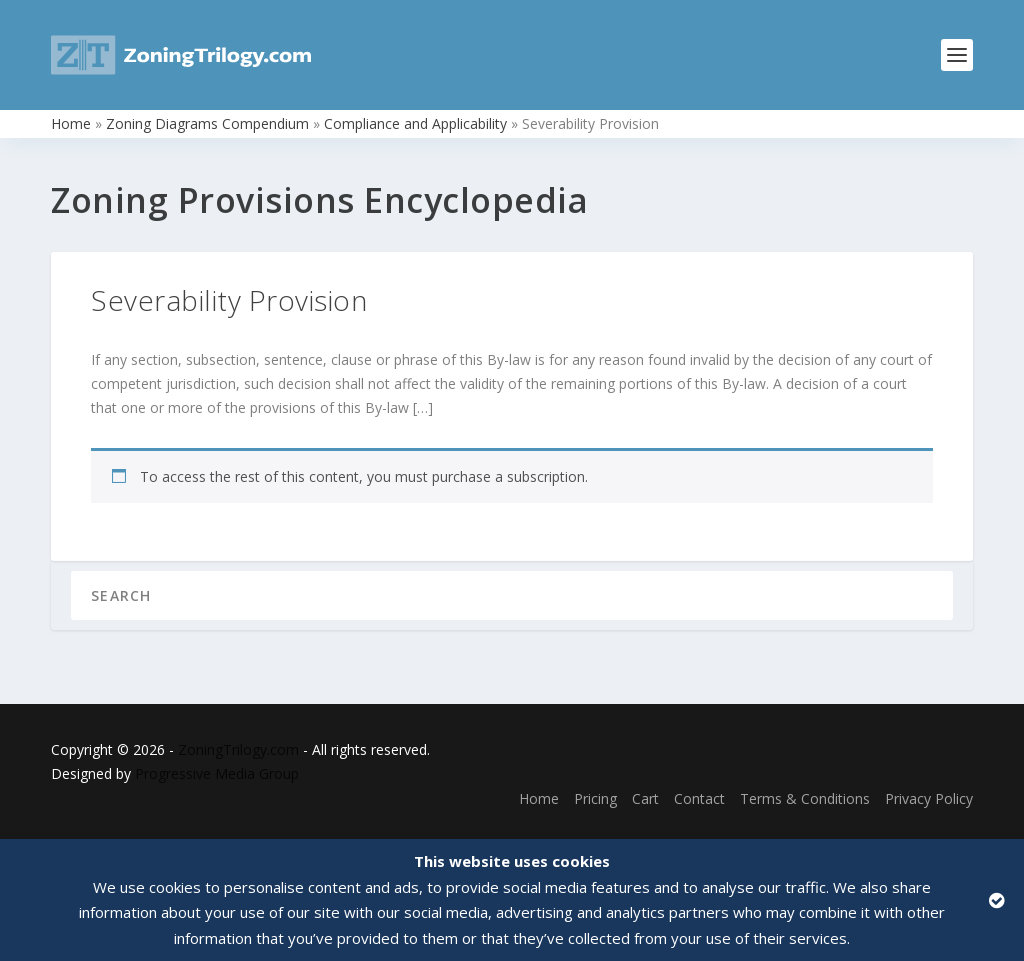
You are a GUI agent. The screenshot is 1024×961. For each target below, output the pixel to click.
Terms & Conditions (805, 798)
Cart (645, 798)
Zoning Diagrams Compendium (207, 123)
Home (71, 123)
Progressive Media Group (217, 773)
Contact (699, 798)
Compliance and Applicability (415, 123)
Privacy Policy (929, 798)
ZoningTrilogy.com (238, 749)
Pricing (595, 798)
